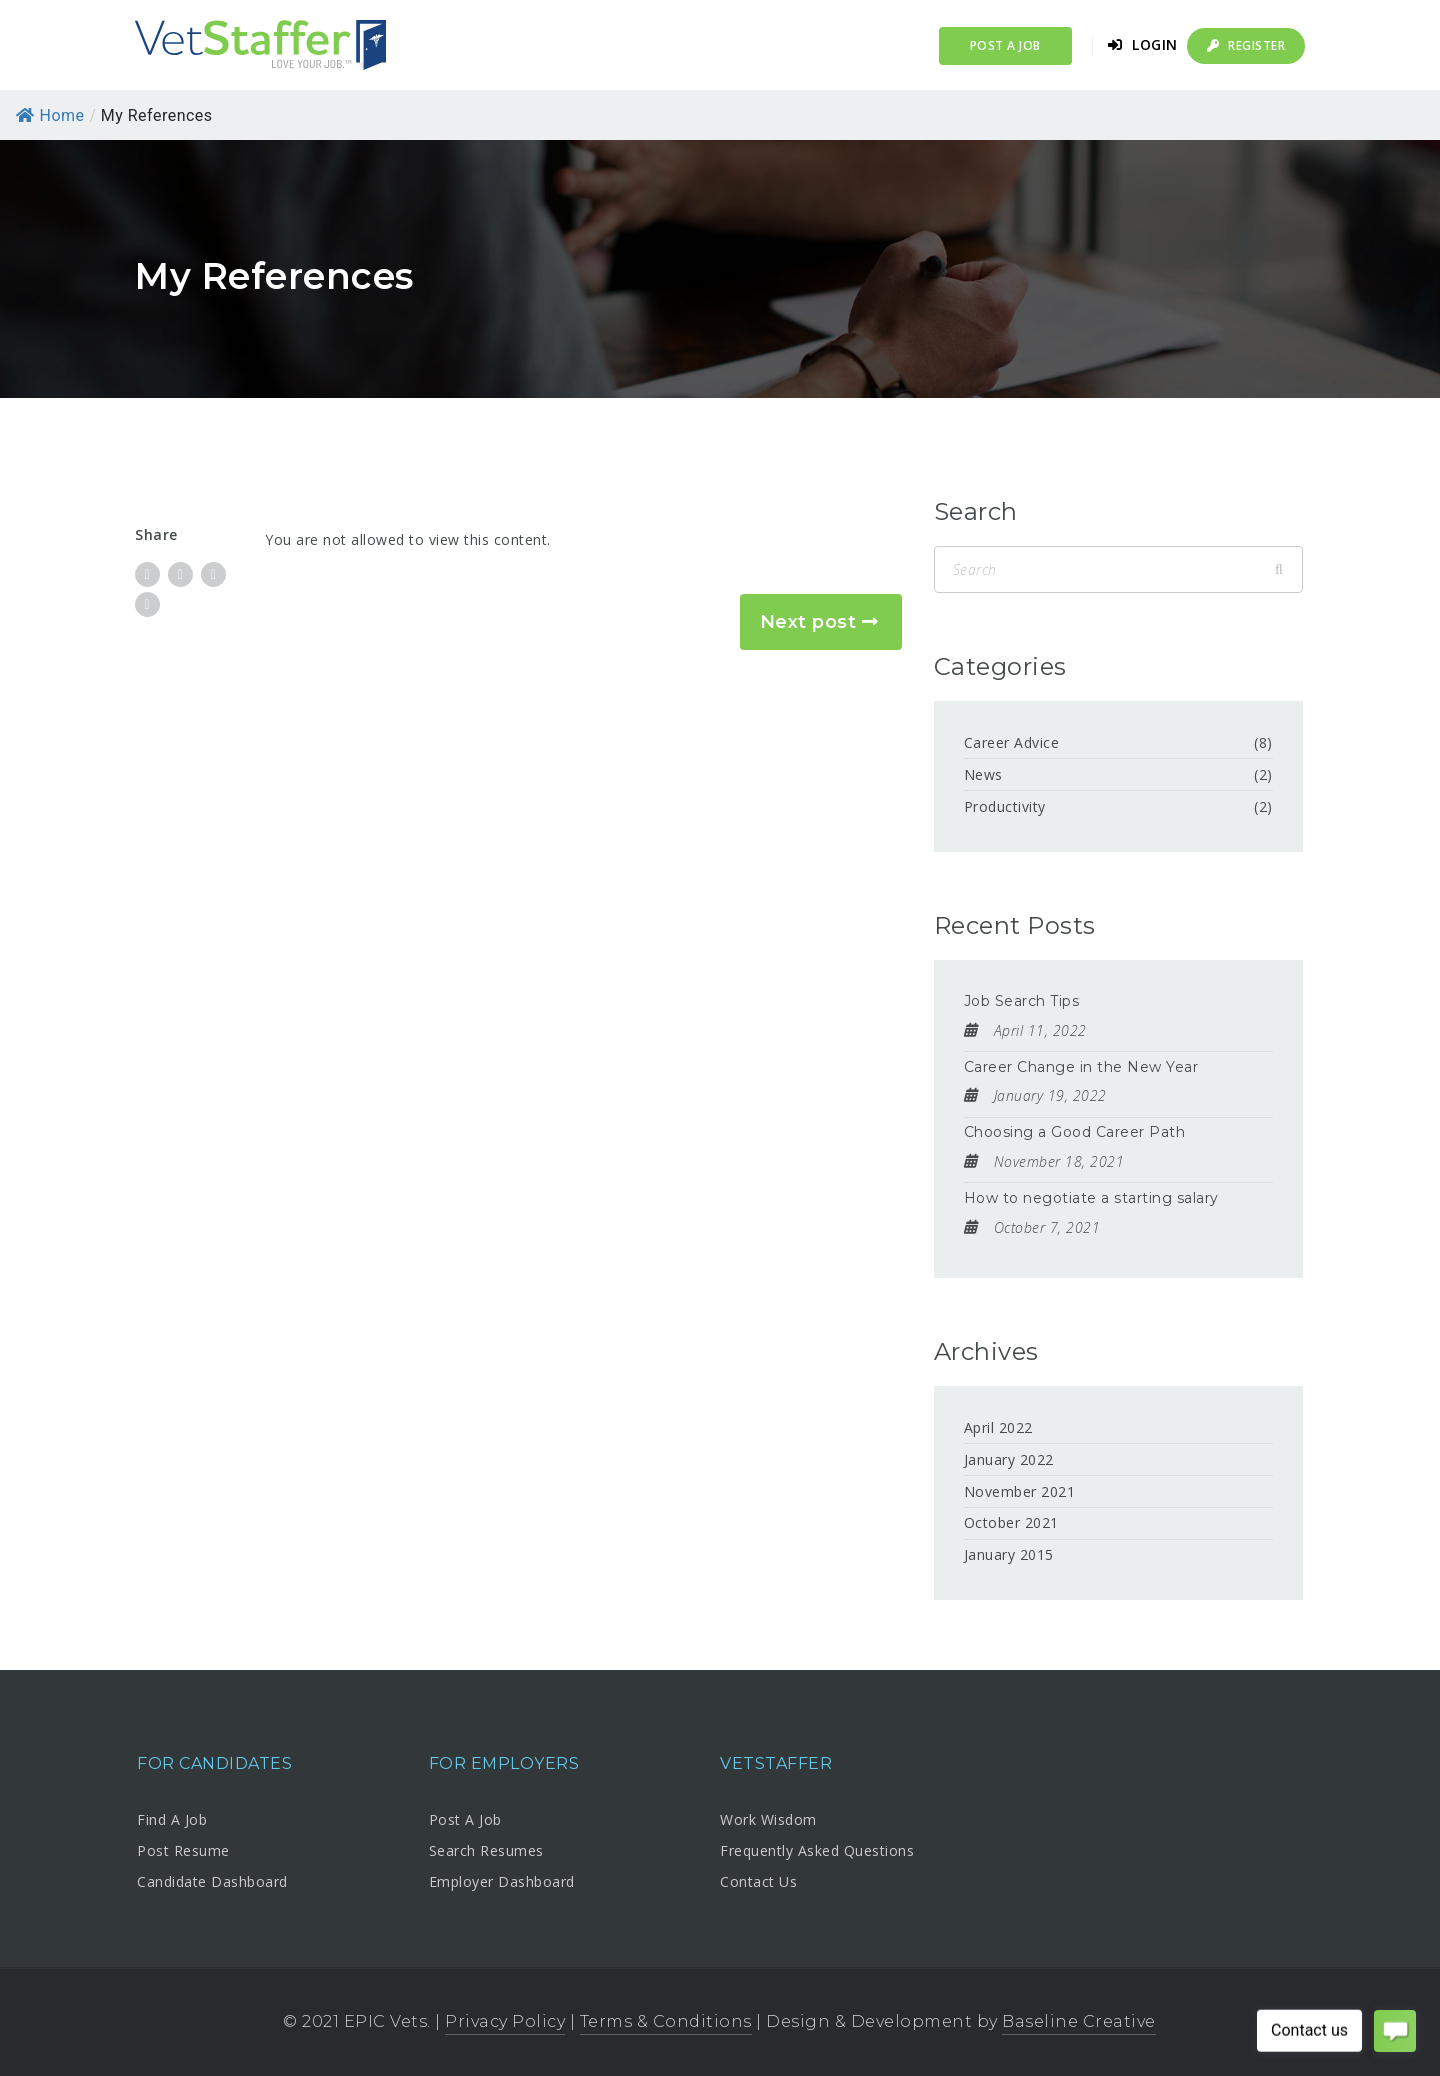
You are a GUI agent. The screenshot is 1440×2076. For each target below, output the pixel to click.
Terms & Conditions (666, 2021)
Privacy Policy (505, 2021)
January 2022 (1009, 1459)
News (983, 774)
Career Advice (1012, 742)
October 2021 (1011, 1522)
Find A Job (172, 1819)
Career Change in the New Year (1081, 1067)
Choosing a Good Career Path (1075, 1132)
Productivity (1005, 806)
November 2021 (1020, 1491)
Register (1246, 45)
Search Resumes (486, 1850)
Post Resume (183, 1850)
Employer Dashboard (502, 1881)
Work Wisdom (768, 1819)
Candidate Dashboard (212, 1881)
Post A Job (465, 1819)
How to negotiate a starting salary (1091, 1198)
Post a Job (1005, 45)
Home (50, 115)
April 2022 (998, 1427)
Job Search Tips (1022, 1001)
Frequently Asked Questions (817, 1850)
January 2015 (1009, 1554)
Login (1143, 44)
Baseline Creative (1079, 2021)
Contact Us (758, 1881)
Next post (808, 622)
